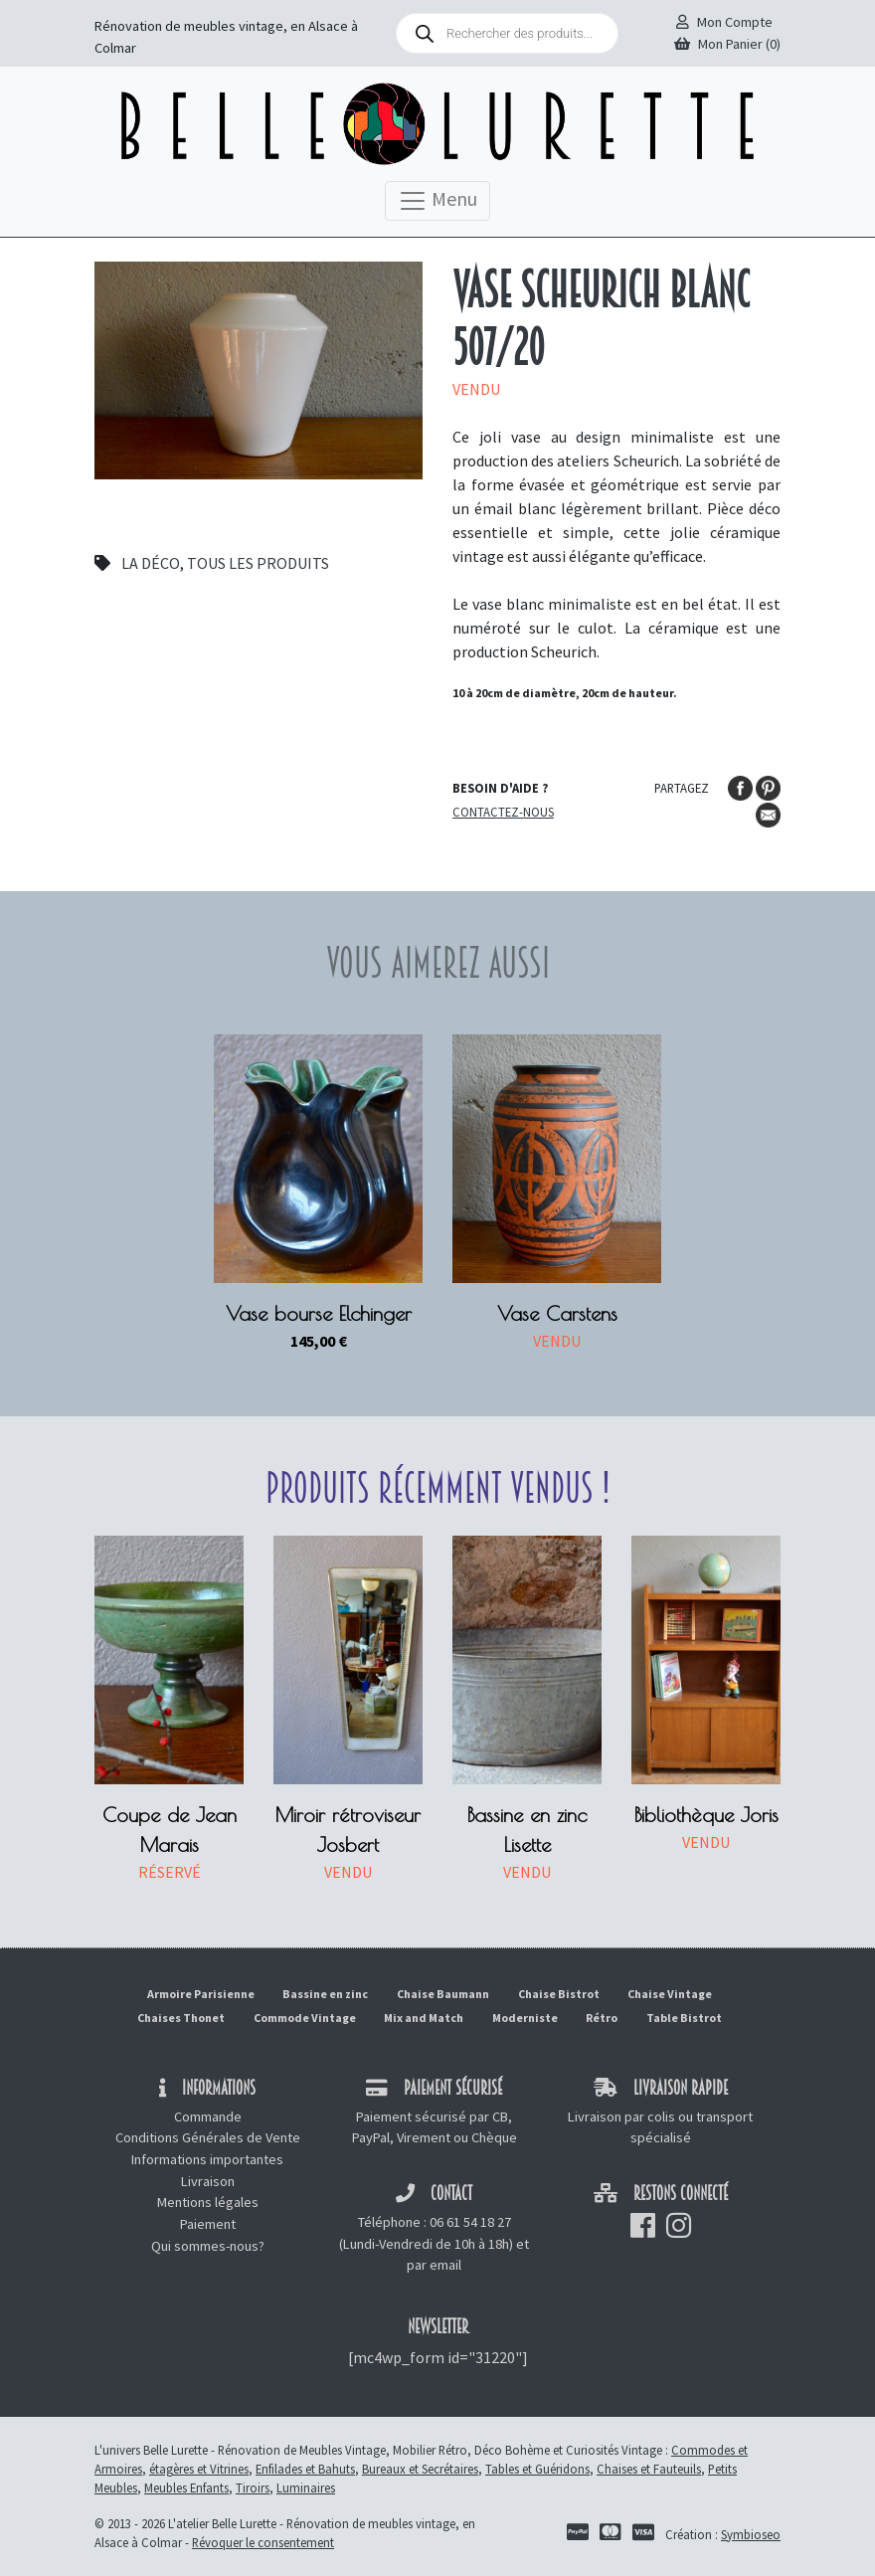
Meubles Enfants (186, 2487)
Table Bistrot (684, 2017)
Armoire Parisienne (201, 1993)
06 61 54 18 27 (470, 2222)
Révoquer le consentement (263, 2542)
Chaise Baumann (443, 1993)
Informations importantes (207, 2159)
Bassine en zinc (325, 1993)
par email (434, 2265)
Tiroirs (252, 2487)
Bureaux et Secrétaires (420, 2469)
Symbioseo (751, 2534)
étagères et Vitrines (199, 2469)
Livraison (208, 2181)
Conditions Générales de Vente (207, 2137)
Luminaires (305, 2487)
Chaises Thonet (181, 2017)
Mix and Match (423, 2017)
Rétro (601, 2017)
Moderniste (525, 2017)
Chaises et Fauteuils (649, 2469)
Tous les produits (258, 563)
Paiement (208, 2224)
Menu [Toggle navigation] (437, 201)
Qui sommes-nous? (207, 2246)
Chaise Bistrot (559, 1993)
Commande (208, 2116)
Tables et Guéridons (537, 2469)
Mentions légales (208, 2202)
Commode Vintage (305, 2017)
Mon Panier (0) (727, 44)
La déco (150, 563)
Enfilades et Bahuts (305, 2469)
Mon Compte (724, 22)
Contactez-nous (503, 812)
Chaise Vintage (669, 1993)
